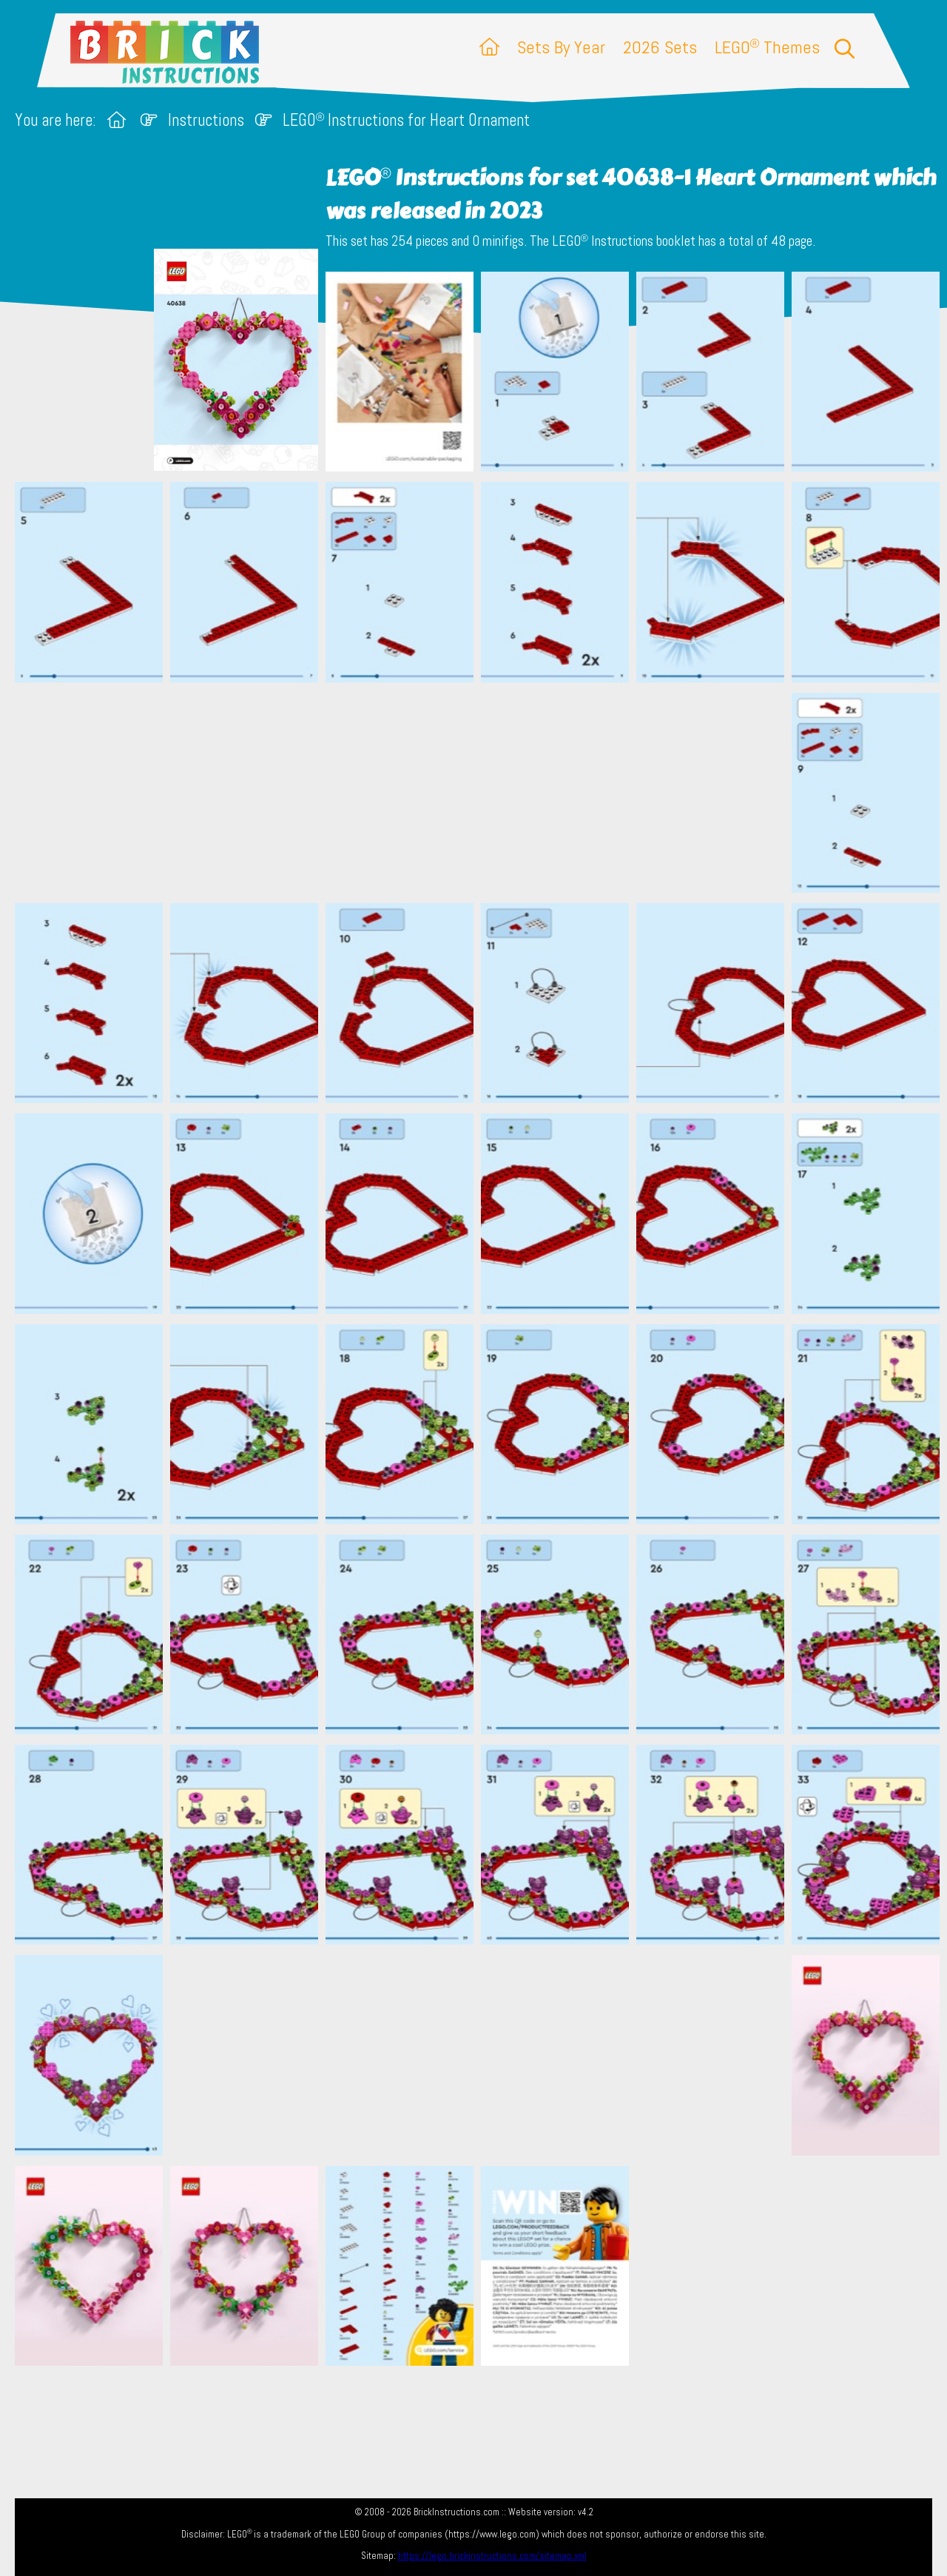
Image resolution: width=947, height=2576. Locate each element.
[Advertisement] (481, 792)
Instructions (206, 120)
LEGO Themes (767, 47)
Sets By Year (561, 47)
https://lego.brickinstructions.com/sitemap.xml (492, 2555)
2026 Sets (660, 47)
